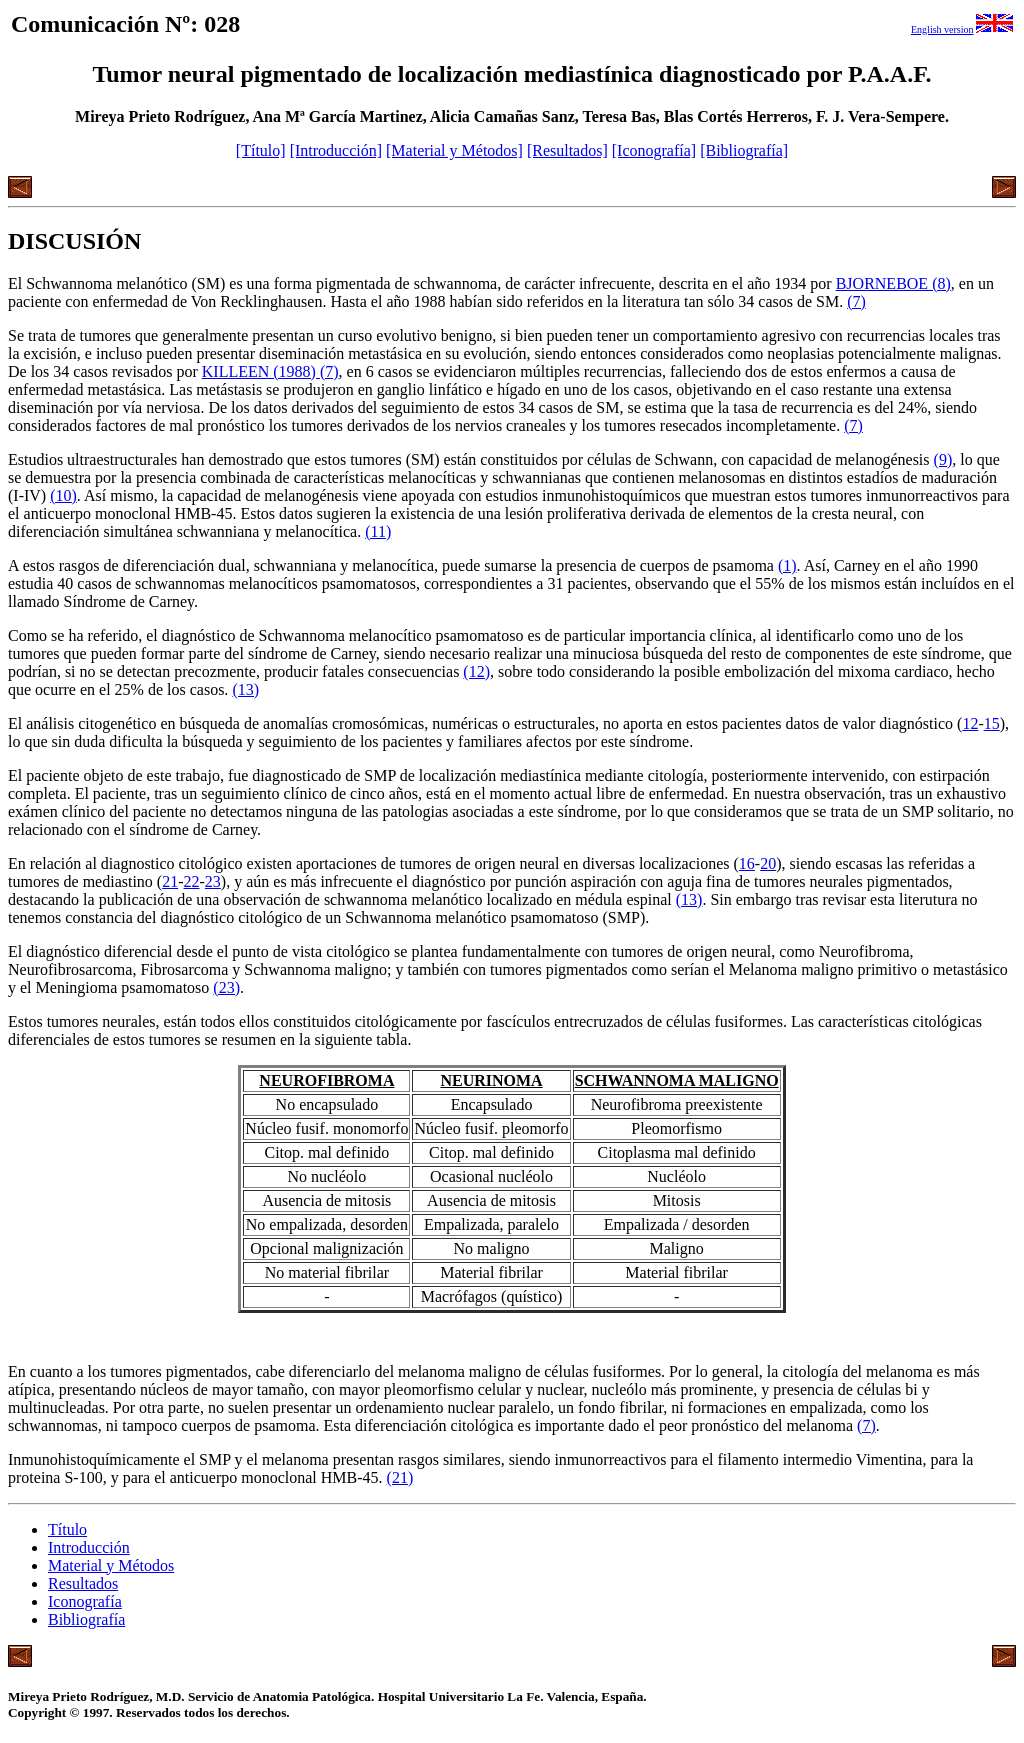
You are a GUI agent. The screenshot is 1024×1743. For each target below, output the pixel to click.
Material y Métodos (111, 1565)
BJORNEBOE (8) (893, 283)
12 (970, 723)
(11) (378, 531)
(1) (787, 565)
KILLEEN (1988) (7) (270, 371)
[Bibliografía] (744, 150)
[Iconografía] (654, 150)
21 (170, 881)
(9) (943, 459)
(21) (400, 1477)
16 (747, 863)
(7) (856, 301)
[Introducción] (336, 150)
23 (213, 881)
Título (67, 1529)
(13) (245, 689)
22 (192, 881)
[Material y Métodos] (454, 150)
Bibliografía (86, 1619)
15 (992, 723)
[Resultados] (567, 150)
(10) (63, 495)
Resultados (83, 1583)
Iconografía (85, 1601)
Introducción (89, 1547)
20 (768, 863)
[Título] (261, 150)
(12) (476, 671)
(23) (226, 987)
